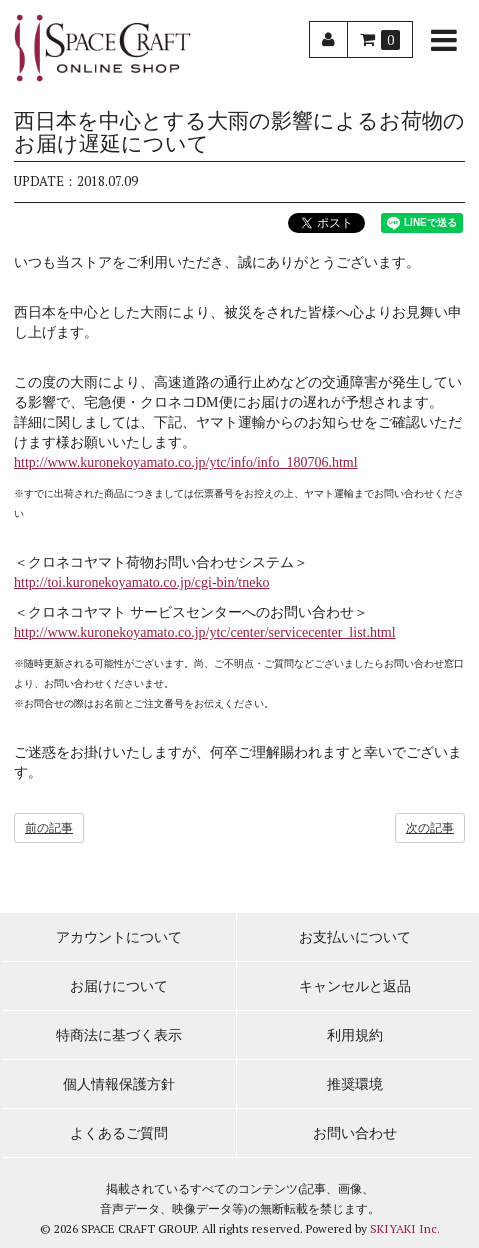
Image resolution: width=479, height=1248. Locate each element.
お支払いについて (355, 937)
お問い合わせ (355, 1133)
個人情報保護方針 (119, 1084)
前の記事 (49, 828)
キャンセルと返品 (355, 986)
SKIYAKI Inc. (405, 1228)
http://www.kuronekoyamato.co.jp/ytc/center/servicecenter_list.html (205, 632)
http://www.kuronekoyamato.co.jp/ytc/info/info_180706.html (186, 462)
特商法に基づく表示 (119, 1035)
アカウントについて (119, 937)
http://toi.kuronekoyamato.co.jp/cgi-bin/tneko (141, 582)
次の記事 (430, 828)
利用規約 (355, 1035)
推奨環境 (355, 1084)
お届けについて (119, 986)
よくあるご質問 (119, 1133)
